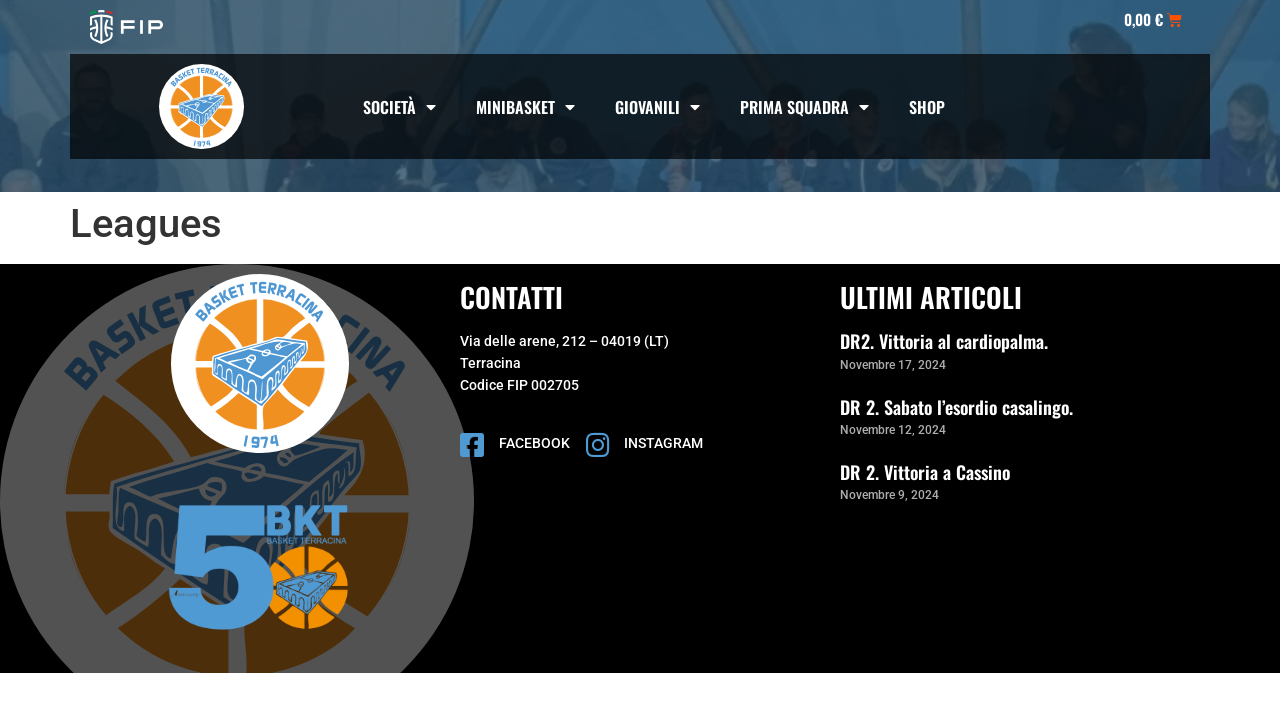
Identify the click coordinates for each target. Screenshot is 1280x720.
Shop (927, 107)
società (399, 107)
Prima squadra (804, 107)
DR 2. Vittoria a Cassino (925, 472)
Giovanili (657, 107)
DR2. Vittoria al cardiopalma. (944, 341)
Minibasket (525, 107)
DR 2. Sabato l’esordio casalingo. (956, 407)
